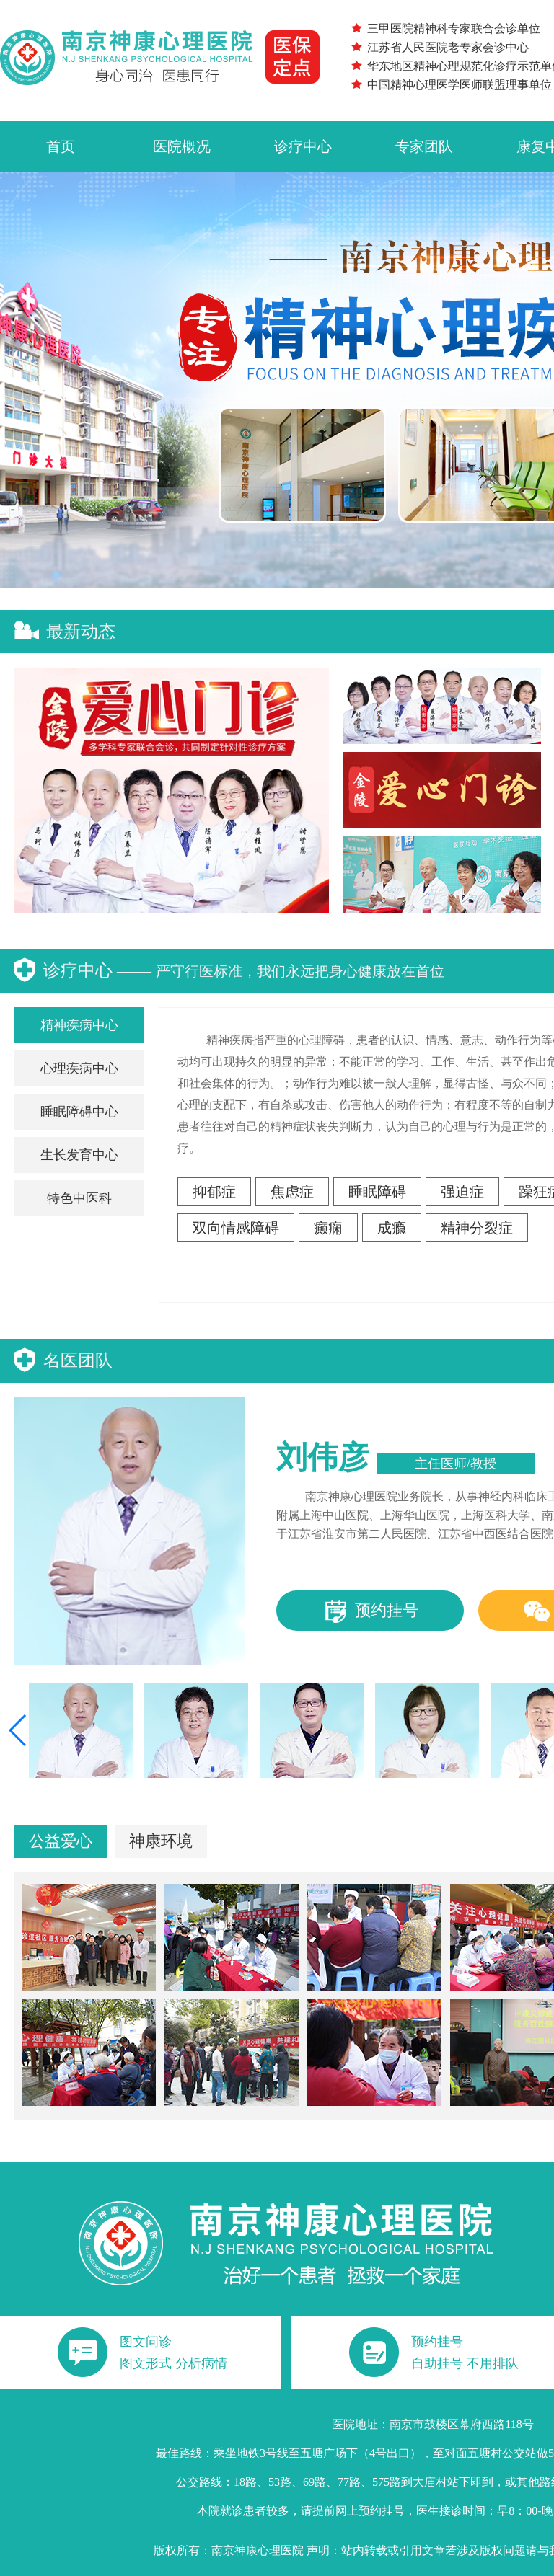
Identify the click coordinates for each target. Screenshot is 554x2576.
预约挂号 (370, 1612)
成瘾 (391, 1228)
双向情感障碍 (236, 1228)
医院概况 (182, 146)
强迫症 (462, 1192)
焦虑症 (292, 1192)
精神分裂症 (477, 1228)
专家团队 (424, 146)
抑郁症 (214, 1192)
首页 (60, 146)
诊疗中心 (303, 146)
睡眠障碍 (377, 1192)
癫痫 (328, 1228)
